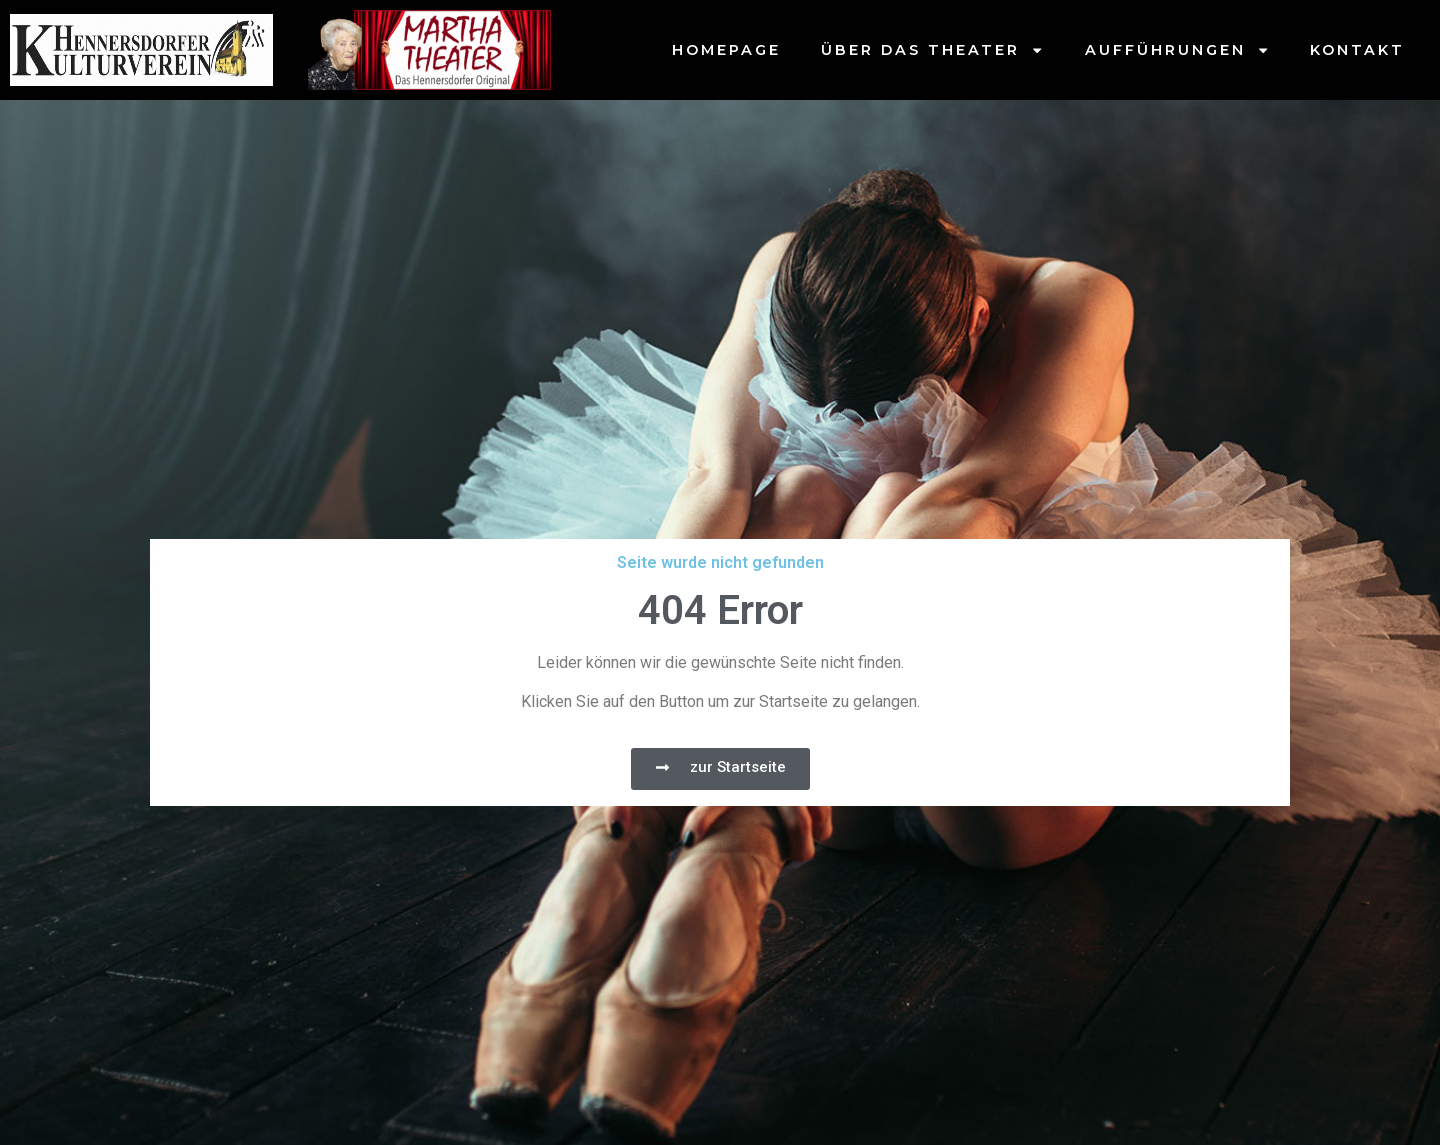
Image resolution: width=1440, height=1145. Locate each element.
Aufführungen (1177, 50)
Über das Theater (932, 50)
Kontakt (1357, 50)
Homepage (726, 50)
